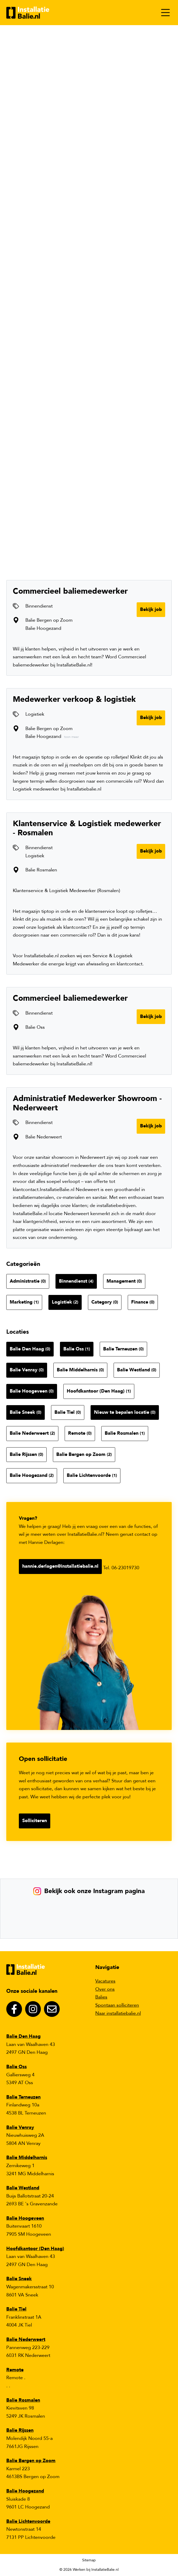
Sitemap (89, 2560)
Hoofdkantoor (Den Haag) (99, 1391)
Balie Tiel (67, 1412)
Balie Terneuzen (123, 1349)
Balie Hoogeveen (32, 1391)
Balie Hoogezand (32, 1475)
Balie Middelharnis (80, 1370)
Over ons (105, 1989)
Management (124, 1281)
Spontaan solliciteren (117, 2005)
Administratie (28, 1281)
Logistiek (65, 1302)
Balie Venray (27, 1370)
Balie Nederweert (32, 1433)
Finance (142, 1302)
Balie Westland (136, 1370)
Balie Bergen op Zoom (84, 1454)
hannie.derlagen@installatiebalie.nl (60, 1566)
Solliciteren (34, 1820)
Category (104, 1302)
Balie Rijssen (26, 1454)
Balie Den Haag (30, 1349)
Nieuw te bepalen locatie (124, 1412)
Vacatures (105, 1981)
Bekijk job (151, 609)
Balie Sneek (25, 1412)
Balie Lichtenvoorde (92, 1475)
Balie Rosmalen (125, 1433)
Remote (80, 1433)
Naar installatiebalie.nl (118, 2013)
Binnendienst (76, 1281)
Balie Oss (76, 1349)
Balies (101, 1997)
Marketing (24, 1302)
